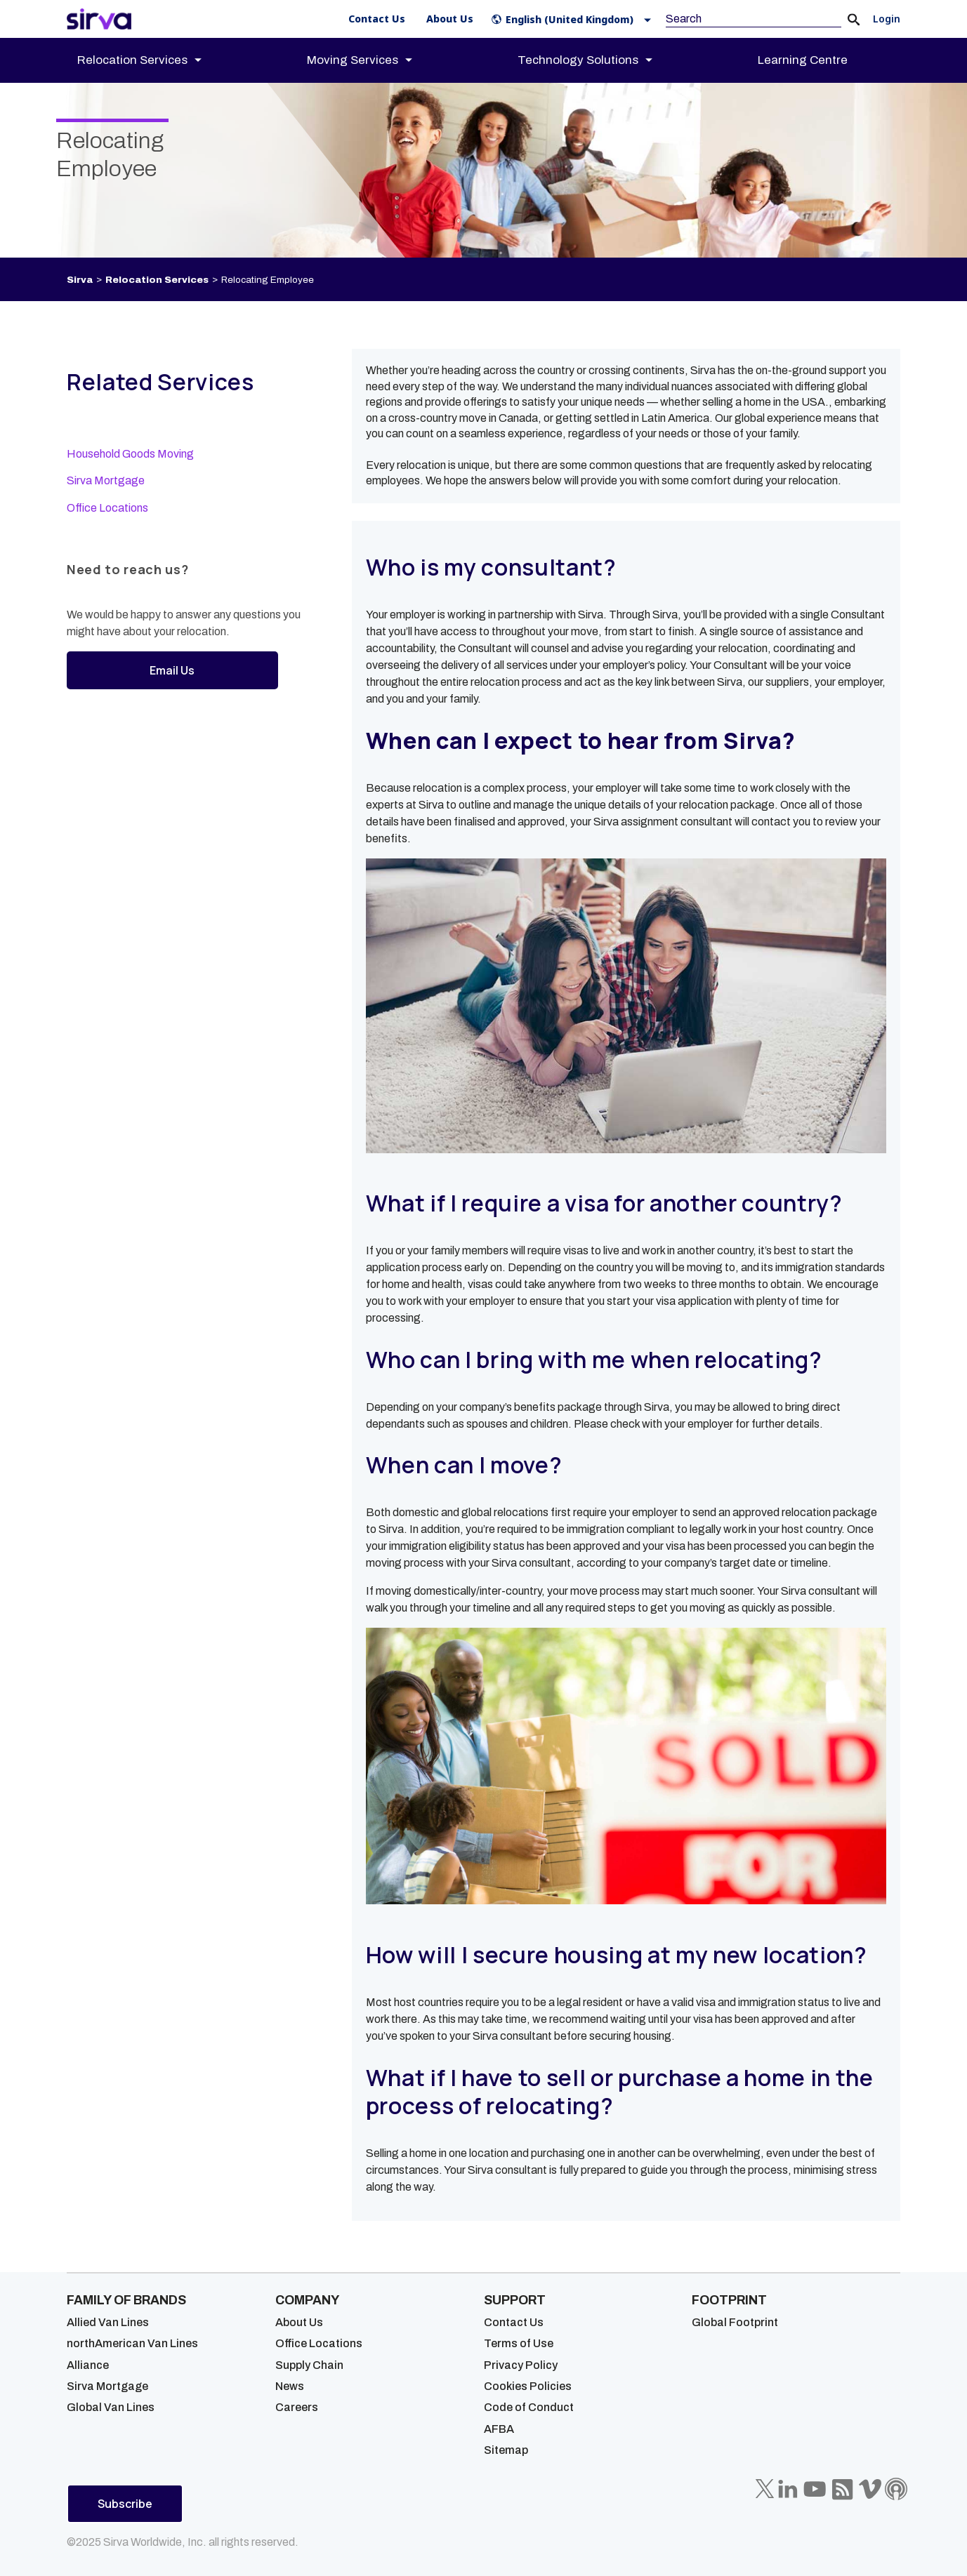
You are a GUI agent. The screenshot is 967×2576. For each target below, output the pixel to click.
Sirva (80, 279)
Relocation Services (157, 279)
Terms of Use (518, 2343)
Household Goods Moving (130, 454)
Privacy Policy (521, 2365)
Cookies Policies (528, 2386)
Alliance (88, 2365)
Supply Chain (309, 2365)
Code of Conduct (529, 2407)
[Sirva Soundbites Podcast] (896, 2489)
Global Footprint (735, 2322)
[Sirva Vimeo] (870, 2489)
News (289, 2386)
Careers (296, 2407)
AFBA (499, 2429)
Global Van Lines (110, 2407)
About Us (299, 2322)
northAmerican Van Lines (132, 2343)
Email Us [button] (172, 670)
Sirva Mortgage (106, 480)
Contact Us (514, 2322)
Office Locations (107, 508)
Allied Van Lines (108, 2322)
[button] (574, 19)
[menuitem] (151, 60)
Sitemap (506, 2450)
